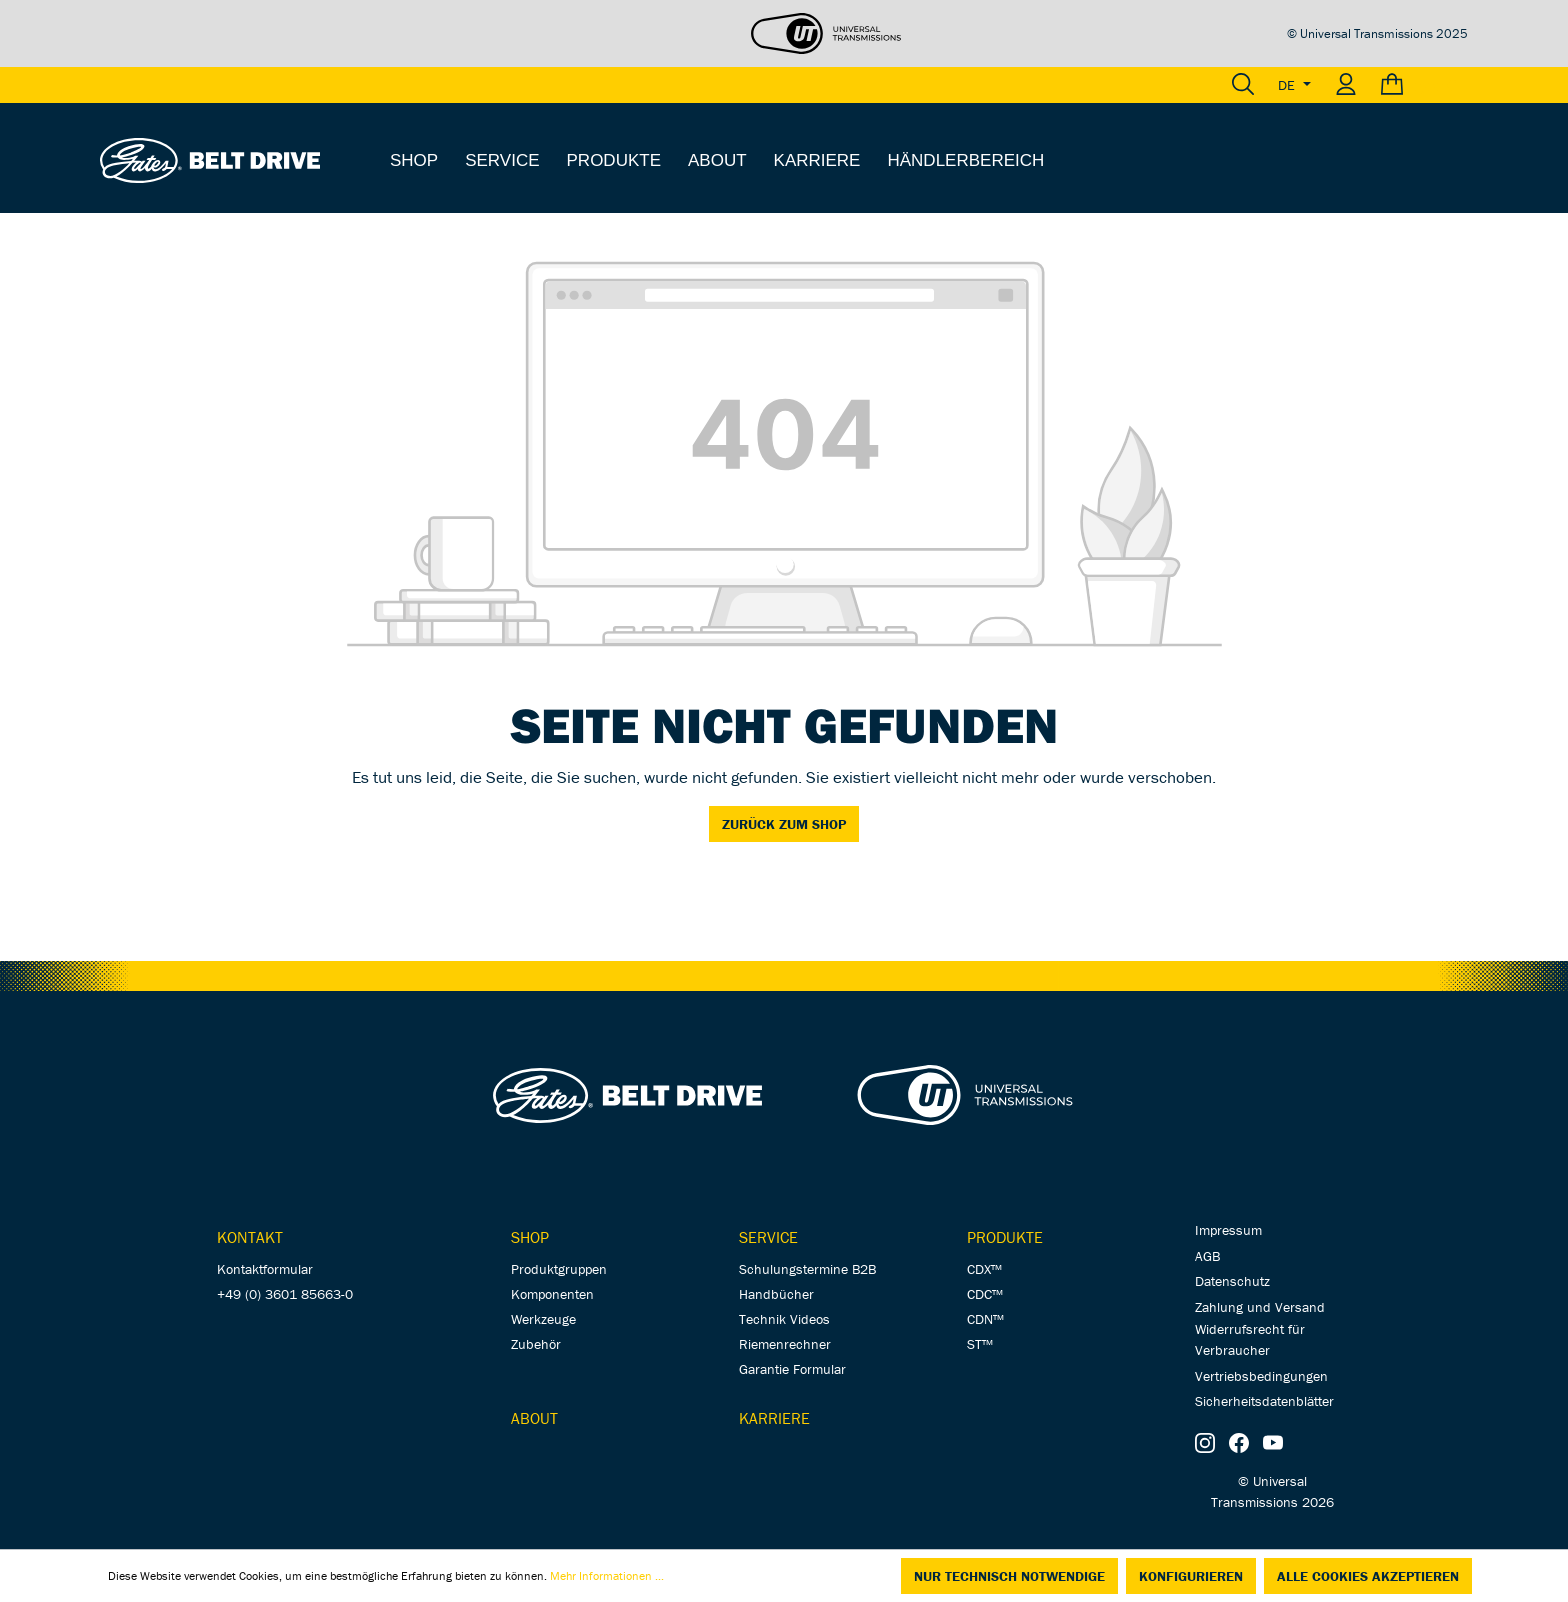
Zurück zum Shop (784, 824)
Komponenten (552, 1294)
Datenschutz (1232, 1281)
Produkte (1005, 1237)
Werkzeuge (543, 1319)
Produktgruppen (559, 1269)
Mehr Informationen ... (607, 1575)
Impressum (1228, 1230)
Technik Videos (784, 1319)
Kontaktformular (265, 1269)
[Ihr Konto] (1346, 85)
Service (768, 1237)
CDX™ (984, 1269)
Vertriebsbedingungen (1261, 1376)
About (534, 1418)
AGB (1207, 1256)
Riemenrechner (785, 1344)
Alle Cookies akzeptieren (1368, 1576)
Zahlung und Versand (1260, 1307)
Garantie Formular (792, 1369)
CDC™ (985, 1294)
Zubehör (536, 1344)
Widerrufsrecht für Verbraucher (1250, 1339)
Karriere (774, 1418)
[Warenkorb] (1418, 85)
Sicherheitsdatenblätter (1264, 1401)
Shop (530, 1237)
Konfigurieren (1191, 1576)
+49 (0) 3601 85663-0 (285, 1294)
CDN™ (985, 1319)
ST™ (980, 1344)
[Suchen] (1243, 85)
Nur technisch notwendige (1009, 1576)
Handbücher (776, 1294)
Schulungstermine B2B (807, 1269)
